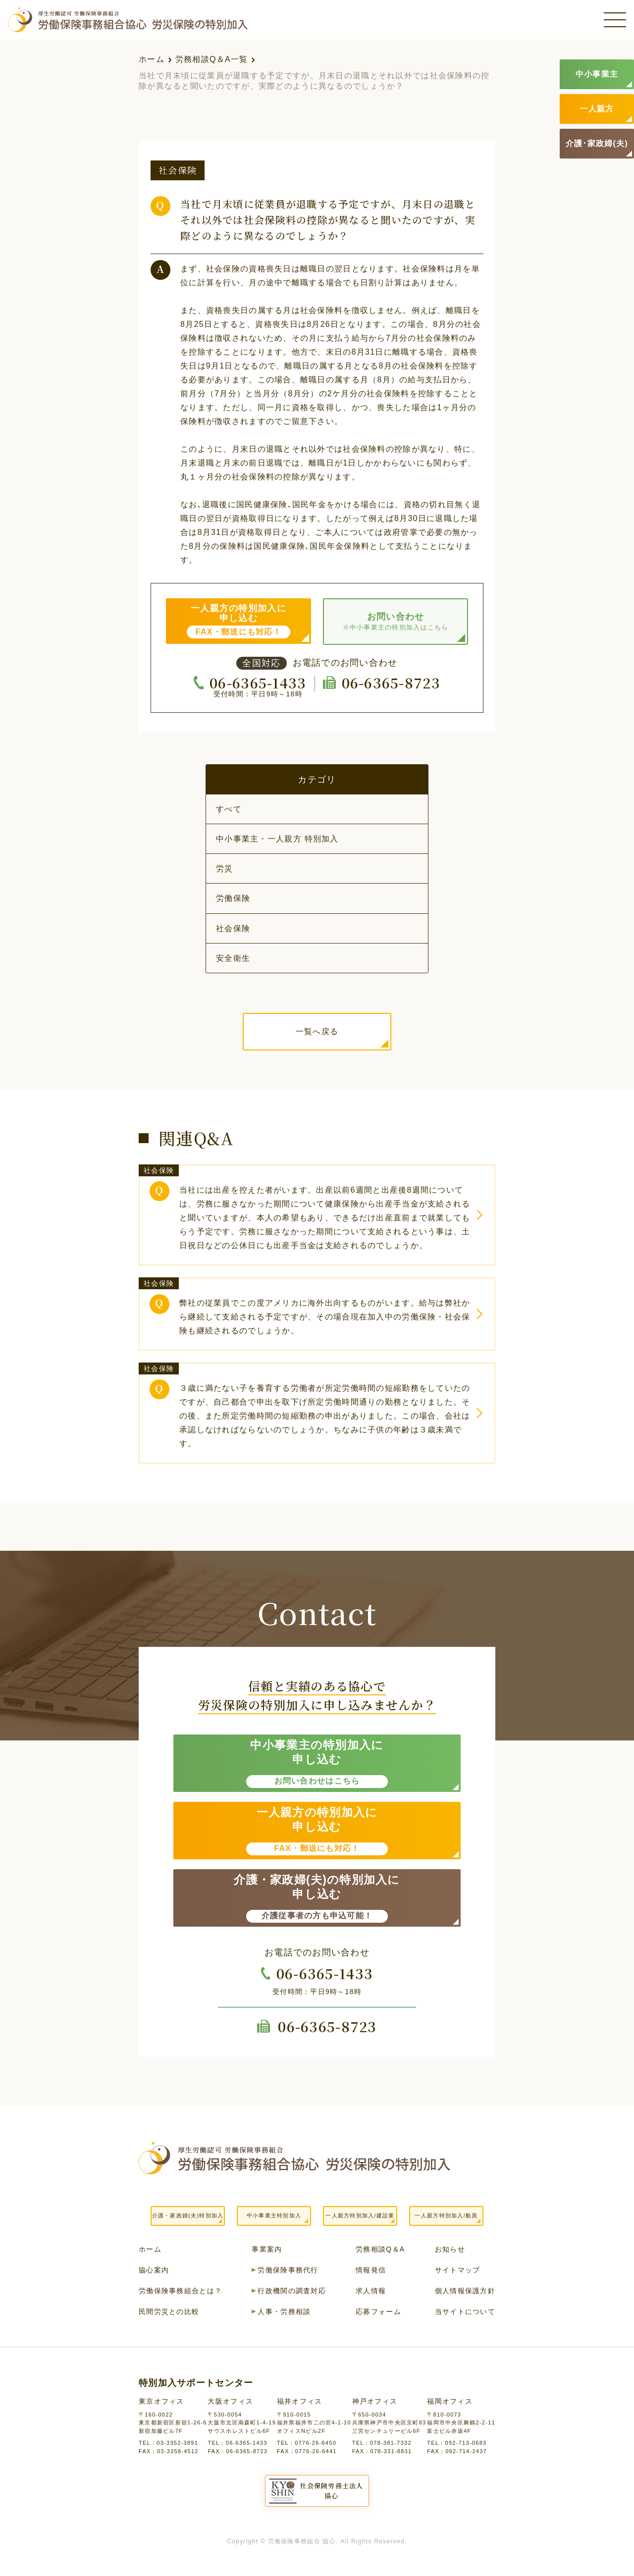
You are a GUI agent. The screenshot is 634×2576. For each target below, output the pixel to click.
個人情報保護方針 (465, 2291)
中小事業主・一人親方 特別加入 (277, 839)
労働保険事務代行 (288, 2270)
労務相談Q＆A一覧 (211, 59)
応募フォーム (378, 2311)
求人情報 (371, 2291)
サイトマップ (457, 2270)
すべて (229, 809)
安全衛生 (233, 958)
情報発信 (371, 2270)
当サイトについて (465, 2311)
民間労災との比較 (169, 2311)
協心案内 (154, 2270)
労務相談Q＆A (380, 2249)
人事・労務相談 (284, 2311)
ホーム (151, 59)
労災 (224, 868)
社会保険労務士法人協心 (332, 2490)
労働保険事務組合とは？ (180, 2291)
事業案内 (267, 2249)
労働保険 (233, 898)
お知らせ (450, 2249)
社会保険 (233, 928)
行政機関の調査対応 (292, 2291)
